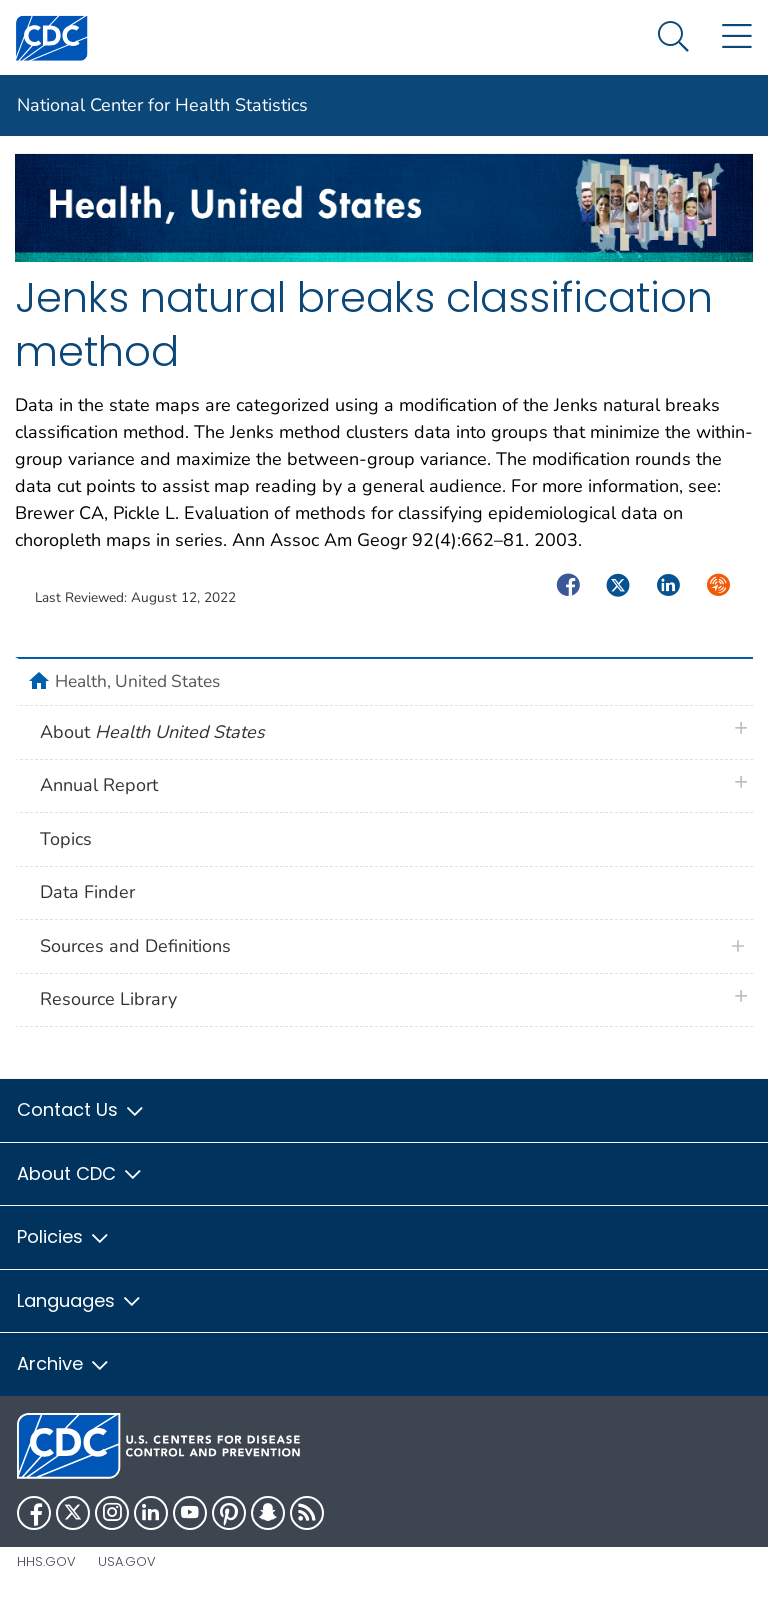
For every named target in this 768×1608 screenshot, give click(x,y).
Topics (66, 839)
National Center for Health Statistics (162, 105)
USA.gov (127, 1561)
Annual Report (99, 785)
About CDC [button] (80, 1173)
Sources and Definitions (135, 946)
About (152, 732)
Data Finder (87, 892)
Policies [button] (64, 1236)
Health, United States (137, 681)
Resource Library (108, 999)
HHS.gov (46, 1561)
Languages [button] (80, 1300)
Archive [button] (64, 1363)
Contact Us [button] (81, 1109)
